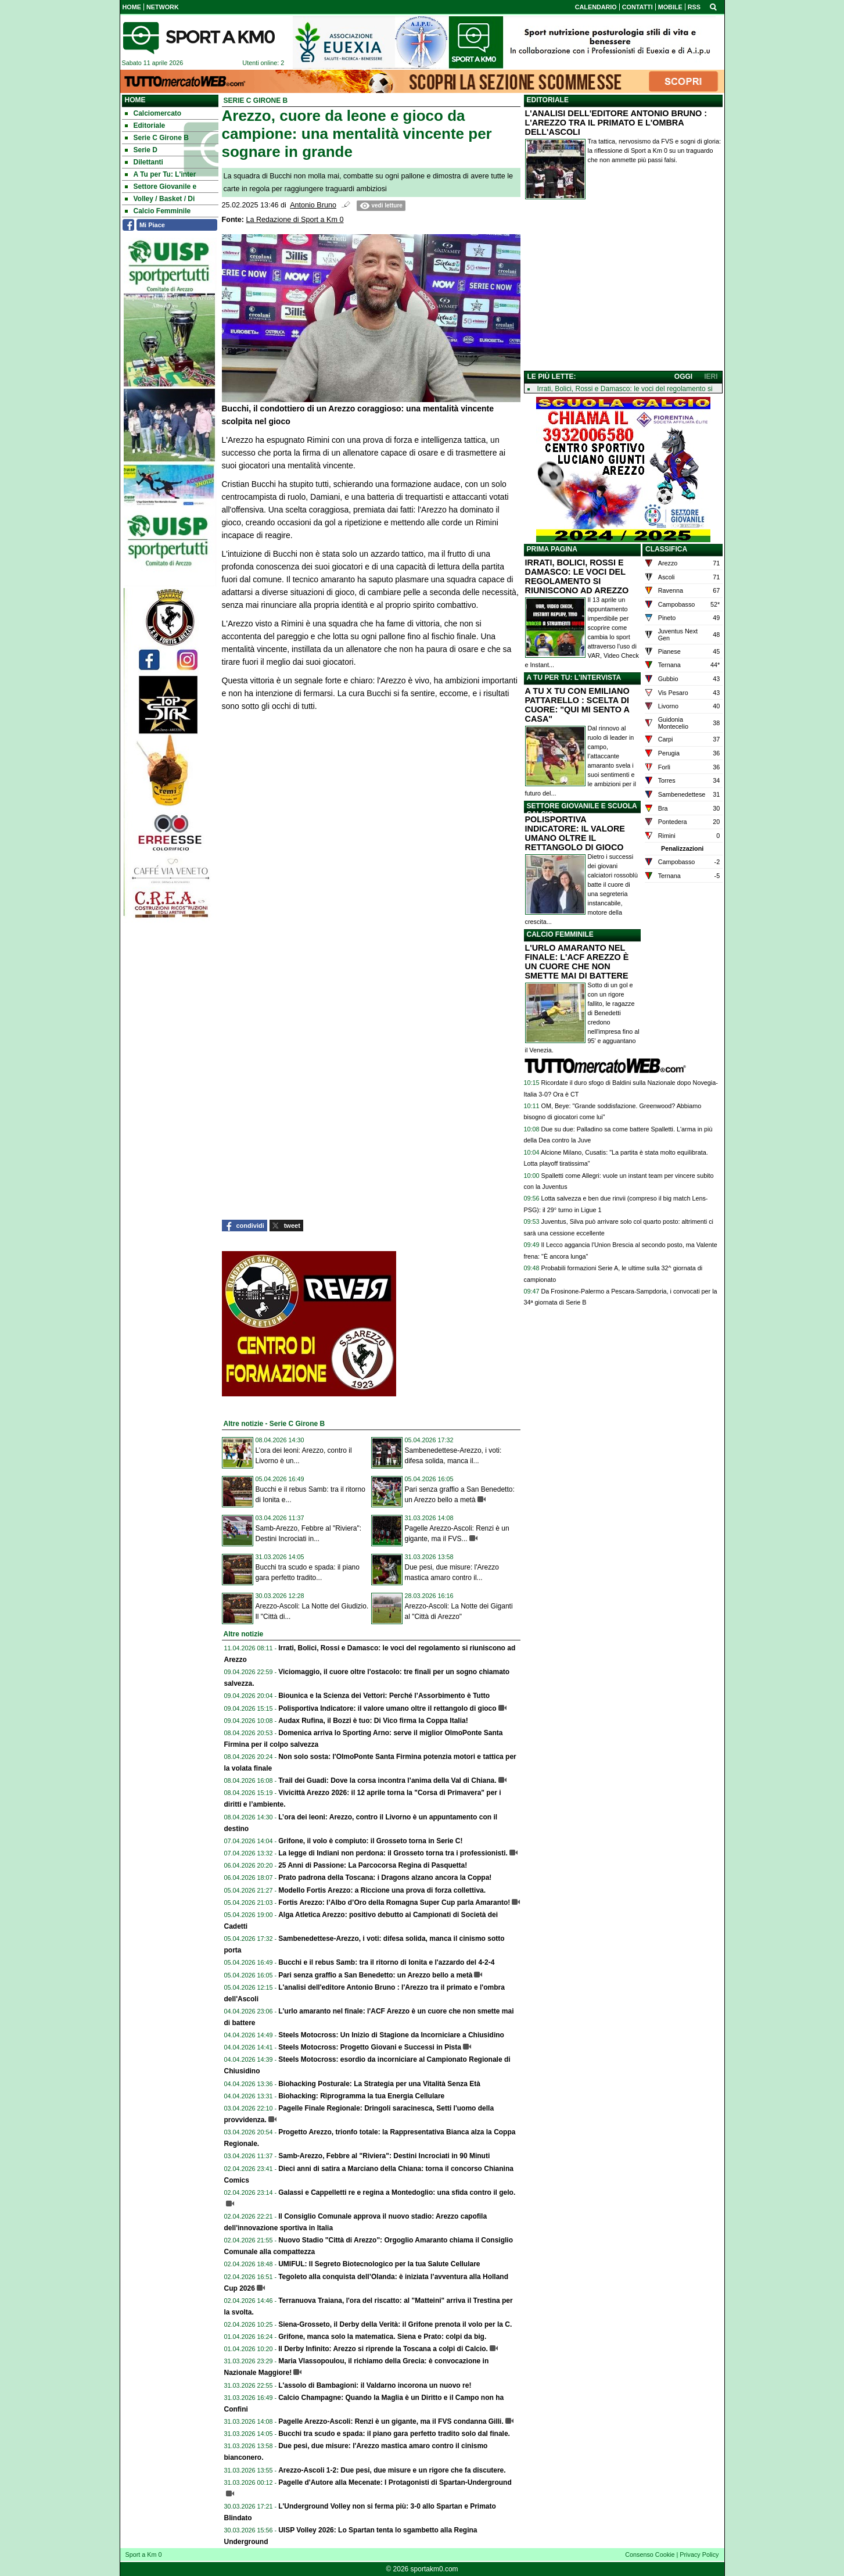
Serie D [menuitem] (141, 150)
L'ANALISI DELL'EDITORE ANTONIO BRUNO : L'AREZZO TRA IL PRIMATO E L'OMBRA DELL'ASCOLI (616, 123)
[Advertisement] (623, 287)
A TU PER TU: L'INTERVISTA (574, 677)
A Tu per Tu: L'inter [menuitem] (160, 174)
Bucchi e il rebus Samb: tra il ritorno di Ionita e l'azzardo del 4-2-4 (386, 1962)
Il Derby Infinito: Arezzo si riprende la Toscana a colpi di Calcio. (383, 2349)
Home (135, 100)
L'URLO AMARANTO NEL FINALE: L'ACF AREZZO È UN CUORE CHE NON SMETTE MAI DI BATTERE (577, 961)
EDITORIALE (548, 100)
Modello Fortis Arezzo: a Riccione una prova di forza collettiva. (382, 1890)
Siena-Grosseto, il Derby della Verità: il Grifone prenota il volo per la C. (395, 2324)
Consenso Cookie (649, 2554)
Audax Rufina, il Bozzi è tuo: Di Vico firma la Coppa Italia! (373, 1721)
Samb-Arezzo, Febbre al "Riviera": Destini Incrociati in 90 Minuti (384, 2156)
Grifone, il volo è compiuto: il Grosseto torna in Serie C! (370, 1841)
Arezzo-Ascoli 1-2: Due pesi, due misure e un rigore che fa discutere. (391, 2470)
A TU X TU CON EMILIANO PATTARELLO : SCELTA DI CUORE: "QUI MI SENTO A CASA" (577, 704)
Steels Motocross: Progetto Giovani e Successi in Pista (369, 2047)
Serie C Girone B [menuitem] (157, 138)
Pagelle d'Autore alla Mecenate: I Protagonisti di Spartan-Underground (395, 2482)
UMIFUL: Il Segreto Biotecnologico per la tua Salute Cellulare (379, 2264)
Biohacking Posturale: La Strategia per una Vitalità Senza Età (379, 2084)
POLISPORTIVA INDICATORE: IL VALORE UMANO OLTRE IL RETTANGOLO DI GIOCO (575, 833)
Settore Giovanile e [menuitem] (161, 186)
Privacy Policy (699, 2554)
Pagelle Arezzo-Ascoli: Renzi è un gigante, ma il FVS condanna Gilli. (391, 2421)
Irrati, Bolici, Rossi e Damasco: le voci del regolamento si (625, 389)
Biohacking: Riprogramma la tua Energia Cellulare (361, 2096)
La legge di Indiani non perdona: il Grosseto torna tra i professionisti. (393, 1853)
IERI (710, 376)
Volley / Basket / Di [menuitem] (160, 199)
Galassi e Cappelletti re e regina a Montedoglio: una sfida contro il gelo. (396, 2192)
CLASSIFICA (666, 549)
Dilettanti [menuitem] (144, 162)
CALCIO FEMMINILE (560, 934)
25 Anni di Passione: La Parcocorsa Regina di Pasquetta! (372, 1865)
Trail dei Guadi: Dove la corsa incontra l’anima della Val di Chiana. (387, 1780)
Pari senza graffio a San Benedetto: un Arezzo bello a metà (375, 1975)
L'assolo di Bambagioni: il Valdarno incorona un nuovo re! (374, 2385)
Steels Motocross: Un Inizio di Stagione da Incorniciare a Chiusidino (391, 2035)
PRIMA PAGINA (552, 549)
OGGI (683, 376)
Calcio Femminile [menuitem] (158, 211)
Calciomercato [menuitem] (153, 113)
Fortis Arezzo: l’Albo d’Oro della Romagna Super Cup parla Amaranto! (394, 1902)
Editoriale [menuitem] (145, 125)
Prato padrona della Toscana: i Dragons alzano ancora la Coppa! (384, 1877)
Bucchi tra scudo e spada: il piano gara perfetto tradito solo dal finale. (394, 2434)
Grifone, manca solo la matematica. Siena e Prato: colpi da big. (382, 2337)
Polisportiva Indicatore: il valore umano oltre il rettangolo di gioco (387, 1708)
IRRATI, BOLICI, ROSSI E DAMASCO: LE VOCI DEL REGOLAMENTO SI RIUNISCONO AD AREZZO (577, 576)
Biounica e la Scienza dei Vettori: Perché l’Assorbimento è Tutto (384, 1696)
